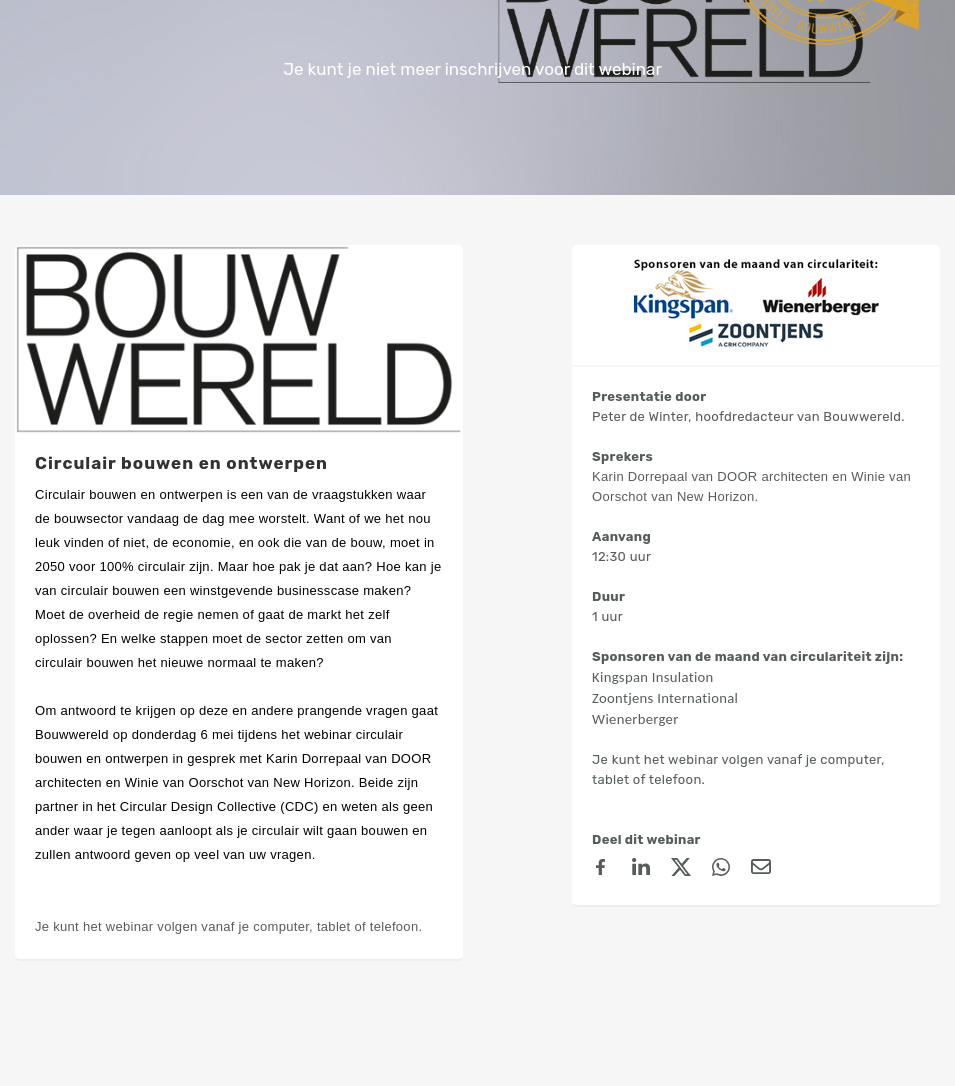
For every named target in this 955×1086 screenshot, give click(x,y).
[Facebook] (601, 870)
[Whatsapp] (721, 870)
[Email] (761, 870)
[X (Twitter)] (681, 870)
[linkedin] (641, 870)
